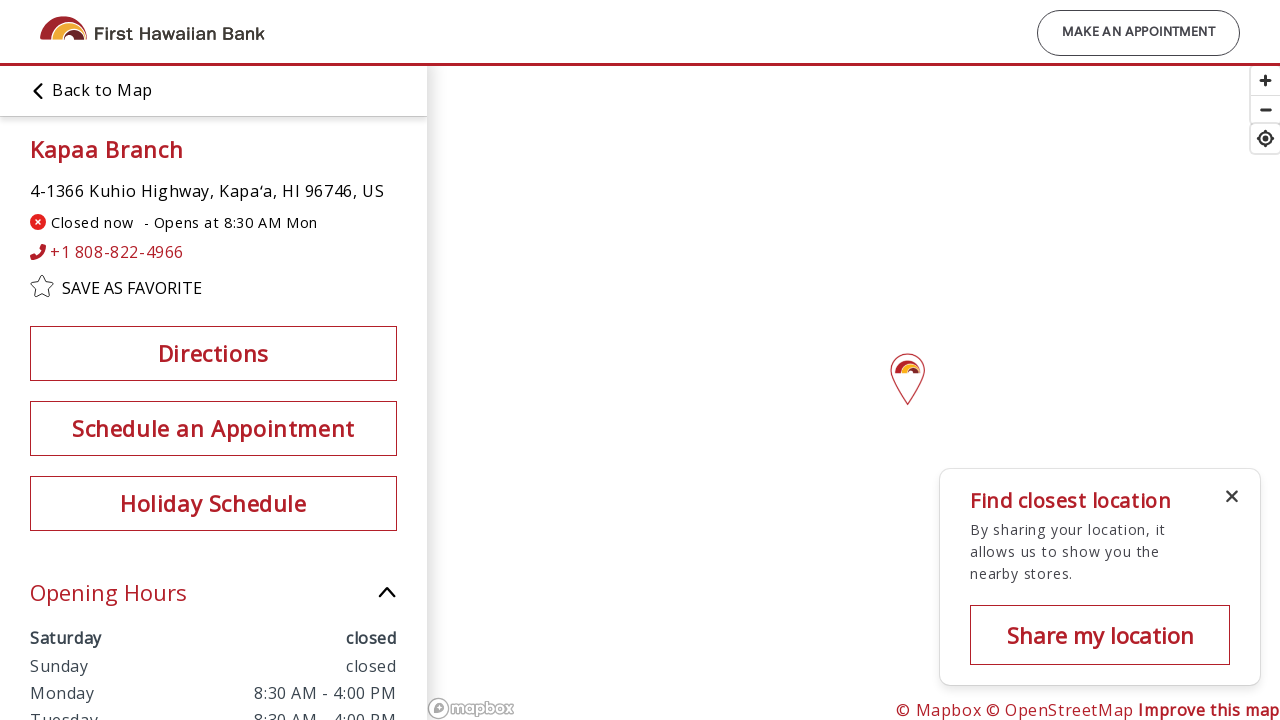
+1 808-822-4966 (107, 252)
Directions (213, 353)
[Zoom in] (1265, 80)
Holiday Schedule (213, 503)
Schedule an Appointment (213, 428)
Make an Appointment (1138, 33)
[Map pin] (907, 372)
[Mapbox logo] (471, 708)
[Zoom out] (1265, 109)
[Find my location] (1265, 138)
